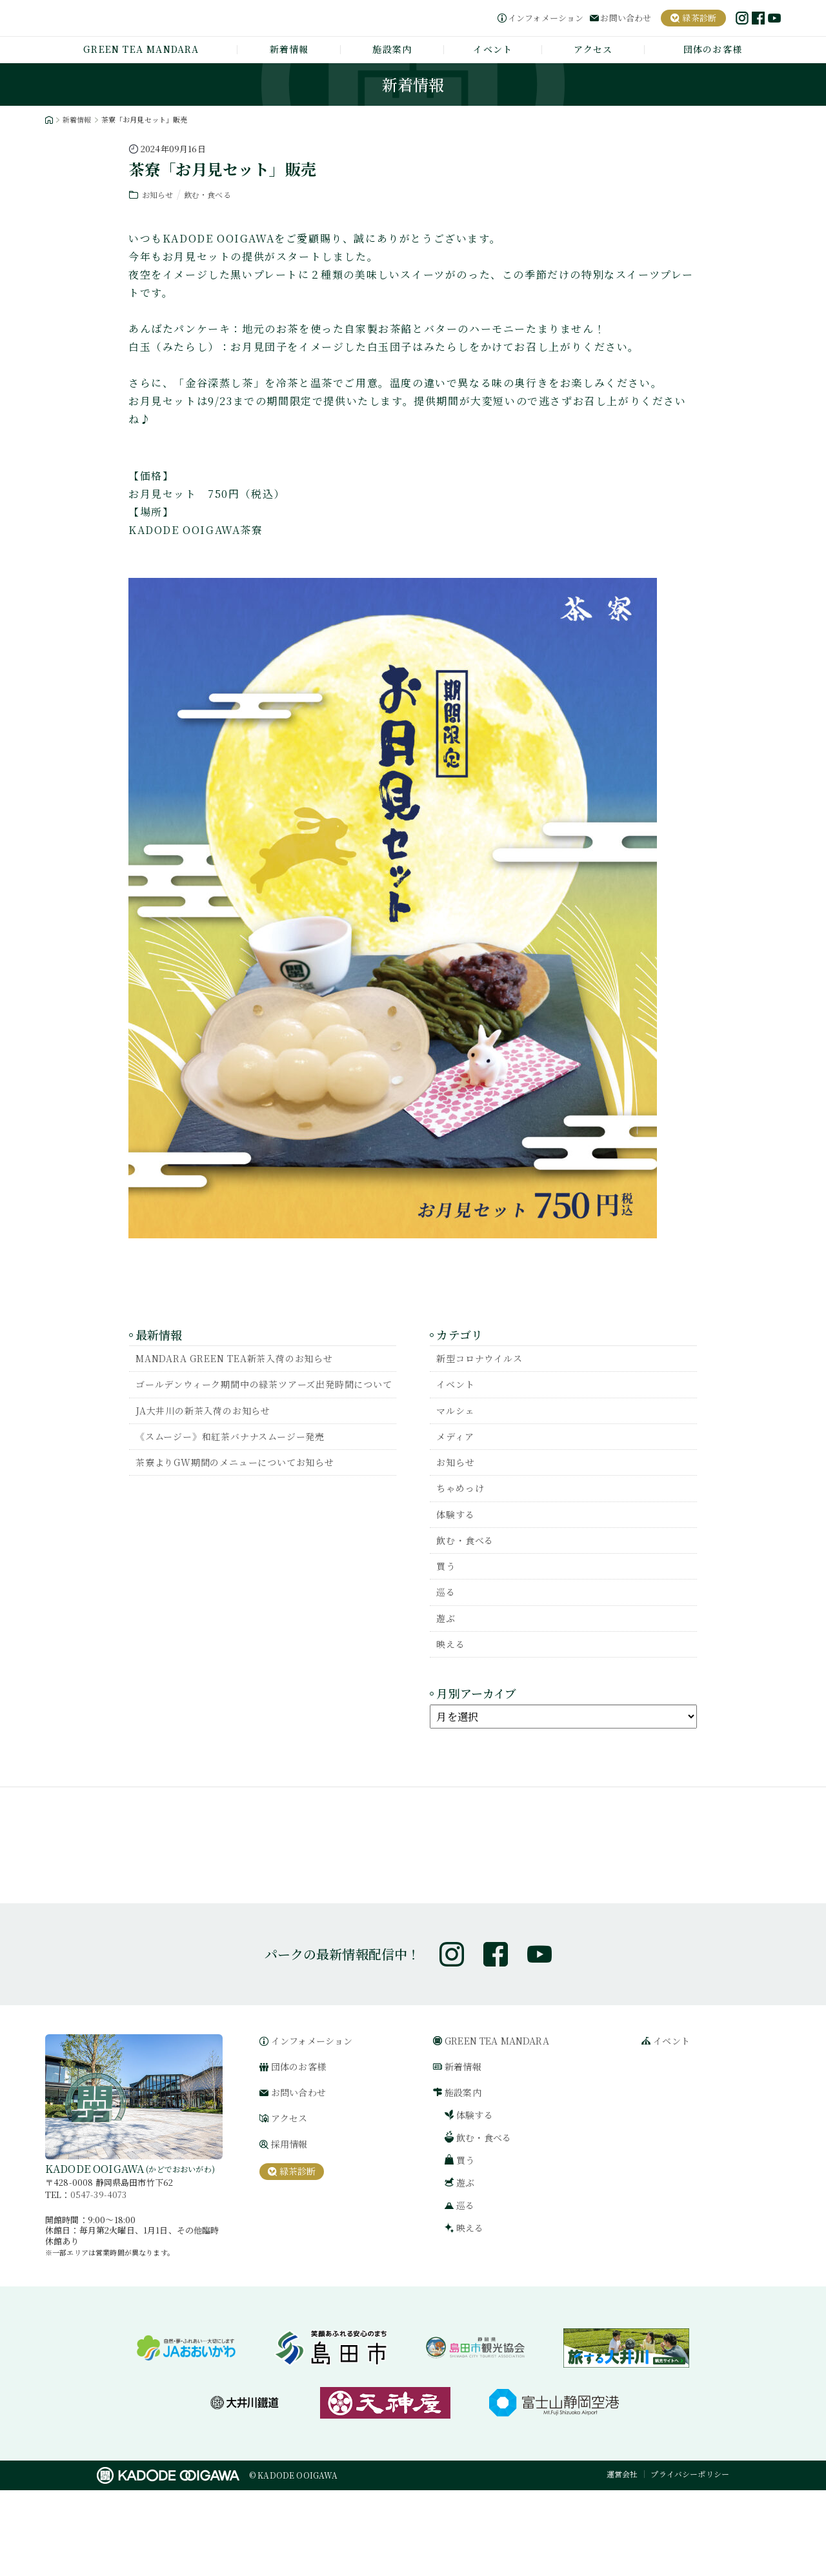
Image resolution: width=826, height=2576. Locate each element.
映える (452, 1664)
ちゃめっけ (463, 1498)
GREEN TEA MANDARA (141, 49)
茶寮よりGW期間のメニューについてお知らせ (248, 1484)
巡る (447, 1608)
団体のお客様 (712, 49)
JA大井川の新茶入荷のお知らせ (212, 1429)
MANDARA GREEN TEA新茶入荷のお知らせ (247, 1359)
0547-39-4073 (98, 2280)
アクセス (593, 49)
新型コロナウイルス (485, 1359)
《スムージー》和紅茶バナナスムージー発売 (243, 1456)
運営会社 (622, 2559)
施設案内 (392, 49)
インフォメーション (545, 18)
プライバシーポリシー (689, 2559)
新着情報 (289, 49)
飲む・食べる (211, 194)
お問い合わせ (625, 18)
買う (447, 1581)
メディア (457, 1442)
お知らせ (159, 194)
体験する (457, 1525)
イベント (492, 49)
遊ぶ (447, 1636)
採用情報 (289, 2230)
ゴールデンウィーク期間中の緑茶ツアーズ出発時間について (265, 1394)
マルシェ (457, 1414)
